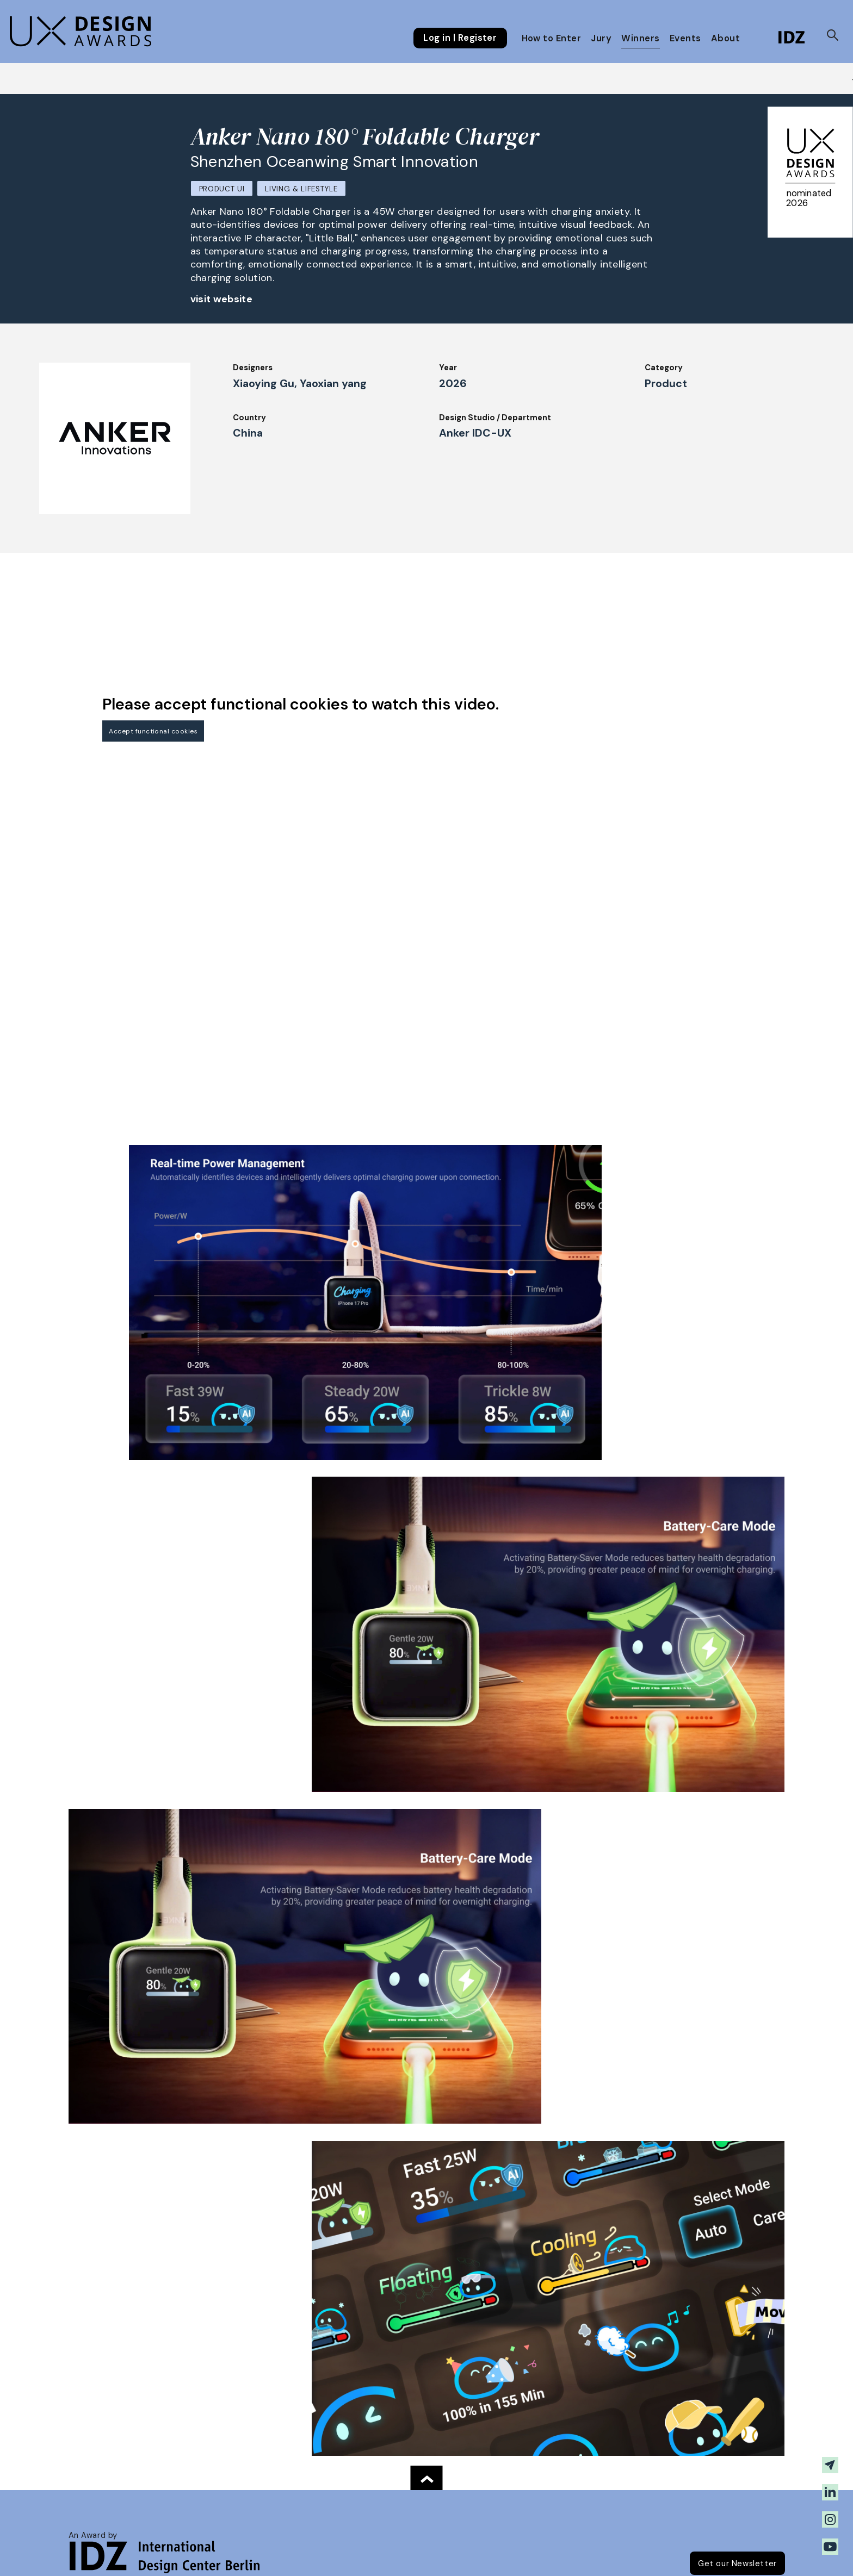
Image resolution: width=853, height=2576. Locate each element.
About (725, 38)
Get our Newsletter (737, 2563)
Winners (640, 38)
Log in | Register (460, 38)
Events (685, 38)
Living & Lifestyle (301, 189)
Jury (601, 38)
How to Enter (552, 38)
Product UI (222, 189)
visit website (221, 299)
